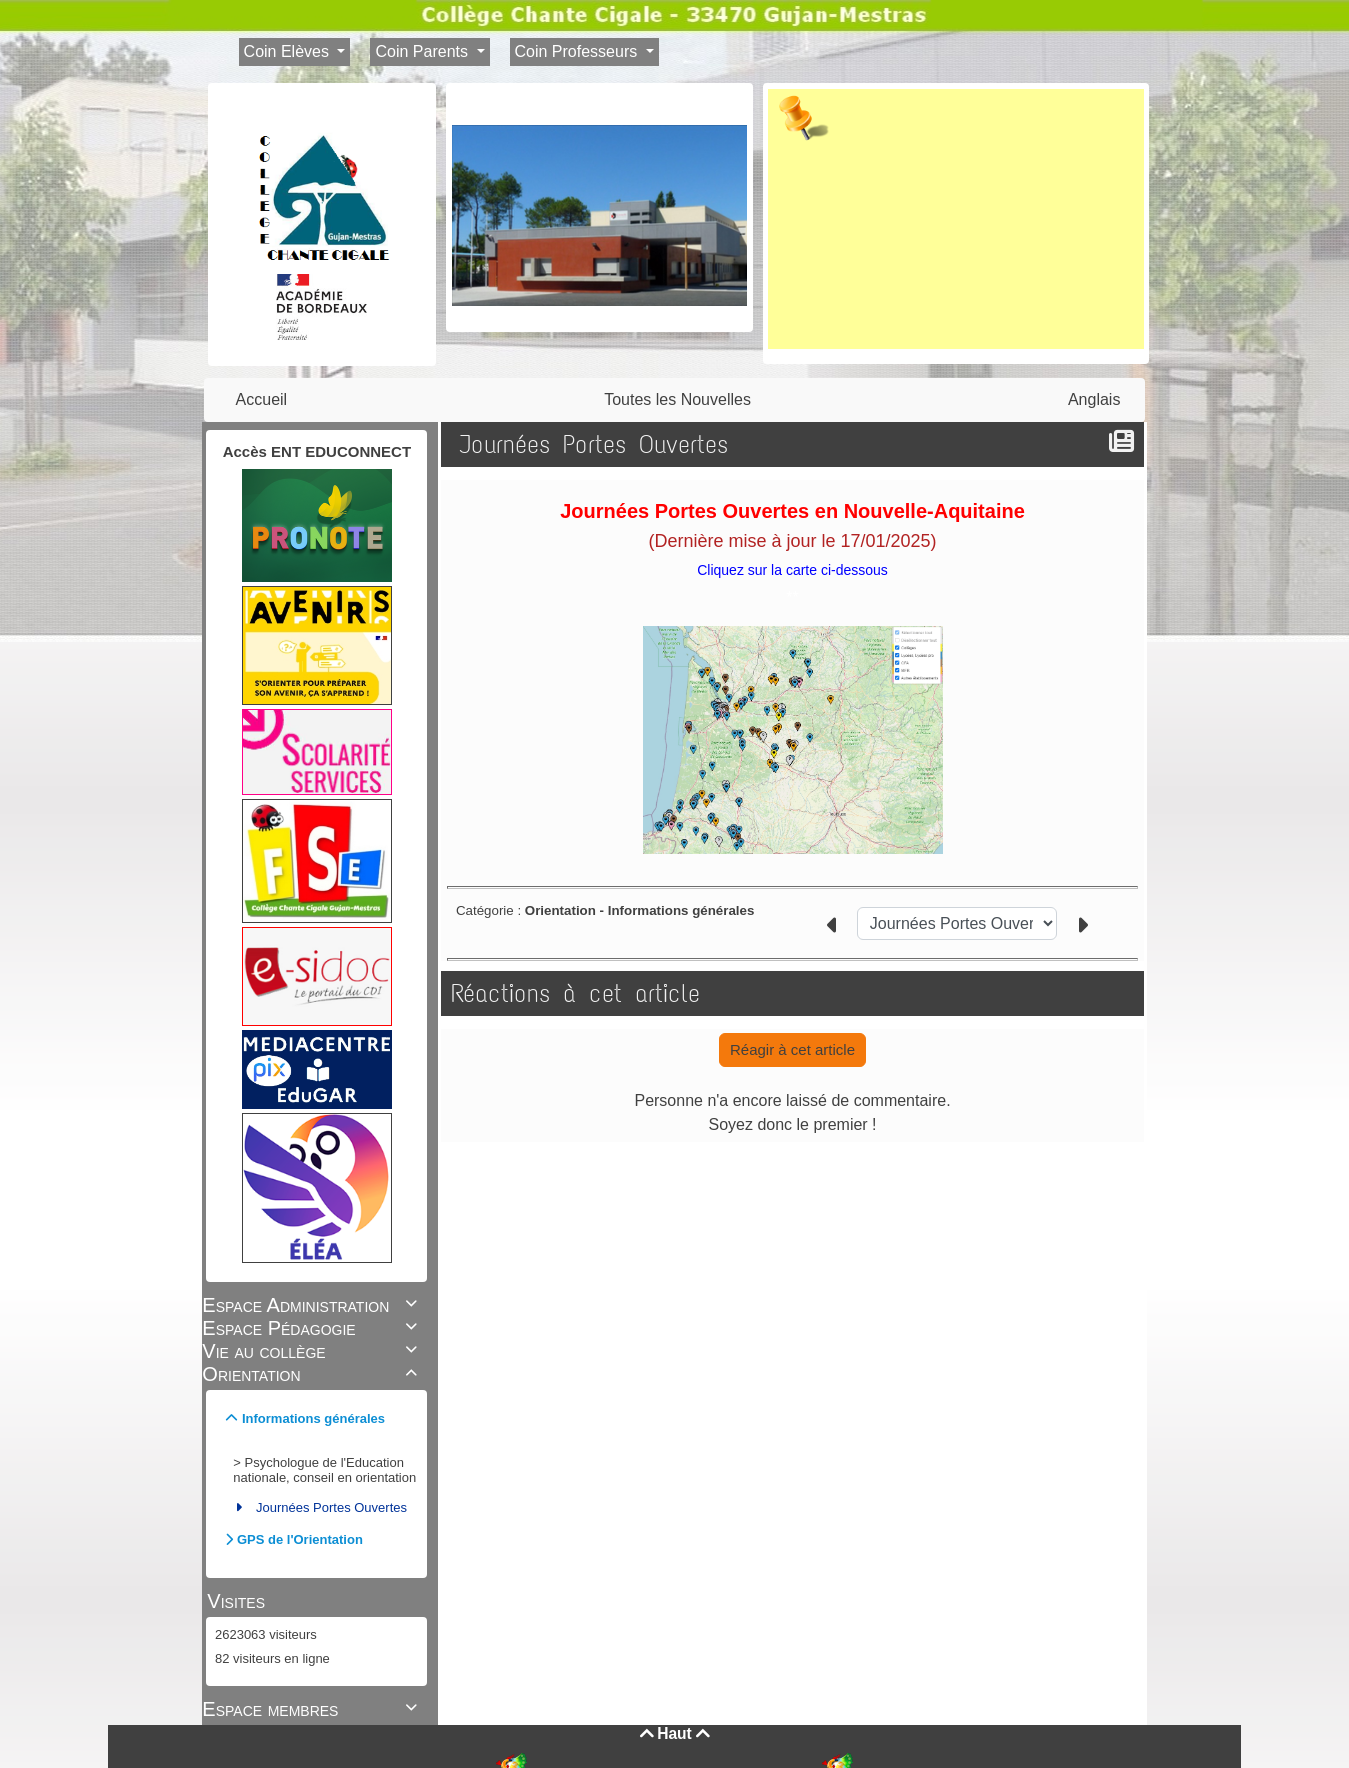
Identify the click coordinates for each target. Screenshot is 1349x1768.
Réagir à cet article (792, 1049)
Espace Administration (312, 1305)
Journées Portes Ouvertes (331, 1507)
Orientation (312, 1374)
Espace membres (312, 1709)
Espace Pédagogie (312, 1328)
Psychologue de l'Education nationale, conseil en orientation (324, 1470)
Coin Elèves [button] (289, 51)
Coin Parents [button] (423, 51)
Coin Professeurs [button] (578, 51)
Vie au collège (312, 1351)
